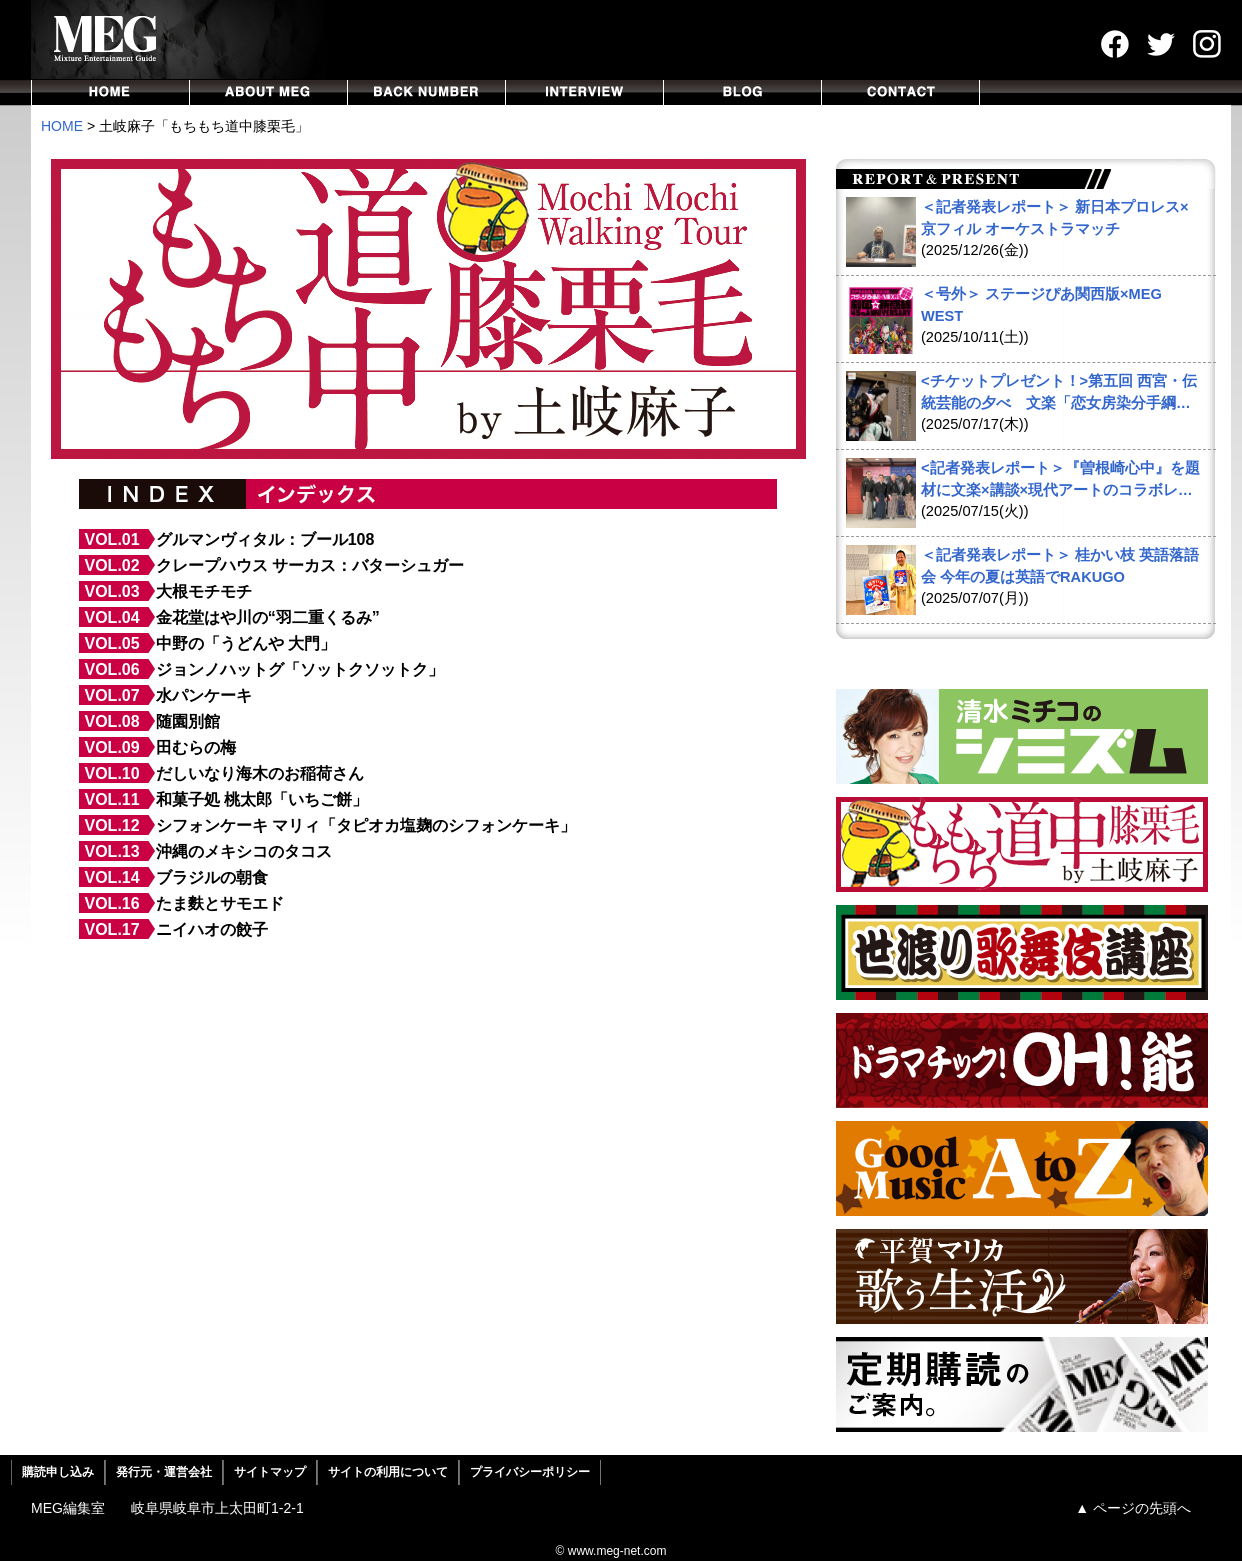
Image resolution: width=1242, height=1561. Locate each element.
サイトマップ (270, 1472)
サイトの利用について (388, 1472)
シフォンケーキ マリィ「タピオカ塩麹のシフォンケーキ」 (366, 825)
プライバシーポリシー (530, 1472)
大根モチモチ (204, 591)
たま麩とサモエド (220, 903)
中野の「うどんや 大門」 (246, 643)
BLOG (743, 92)
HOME (110, 92)
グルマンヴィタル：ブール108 (265, 539)
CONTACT (901, 92)
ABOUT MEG (269, 92)
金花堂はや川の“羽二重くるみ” (268, 617)
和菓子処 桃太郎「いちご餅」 (262, 799)
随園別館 (188, 721)
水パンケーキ (204, 695)
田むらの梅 (196, 747)
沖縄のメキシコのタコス (244, 851)
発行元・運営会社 (164, 1472)
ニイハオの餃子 (212, 929)
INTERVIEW (585, 92)
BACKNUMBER (427, 92)
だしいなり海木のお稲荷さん (260, 773)
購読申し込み (58, 1472)
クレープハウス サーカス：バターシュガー (310, 565)
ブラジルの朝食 (212, 877)
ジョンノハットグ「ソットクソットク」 (300, 669)
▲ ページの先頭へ (1133, 1508)
